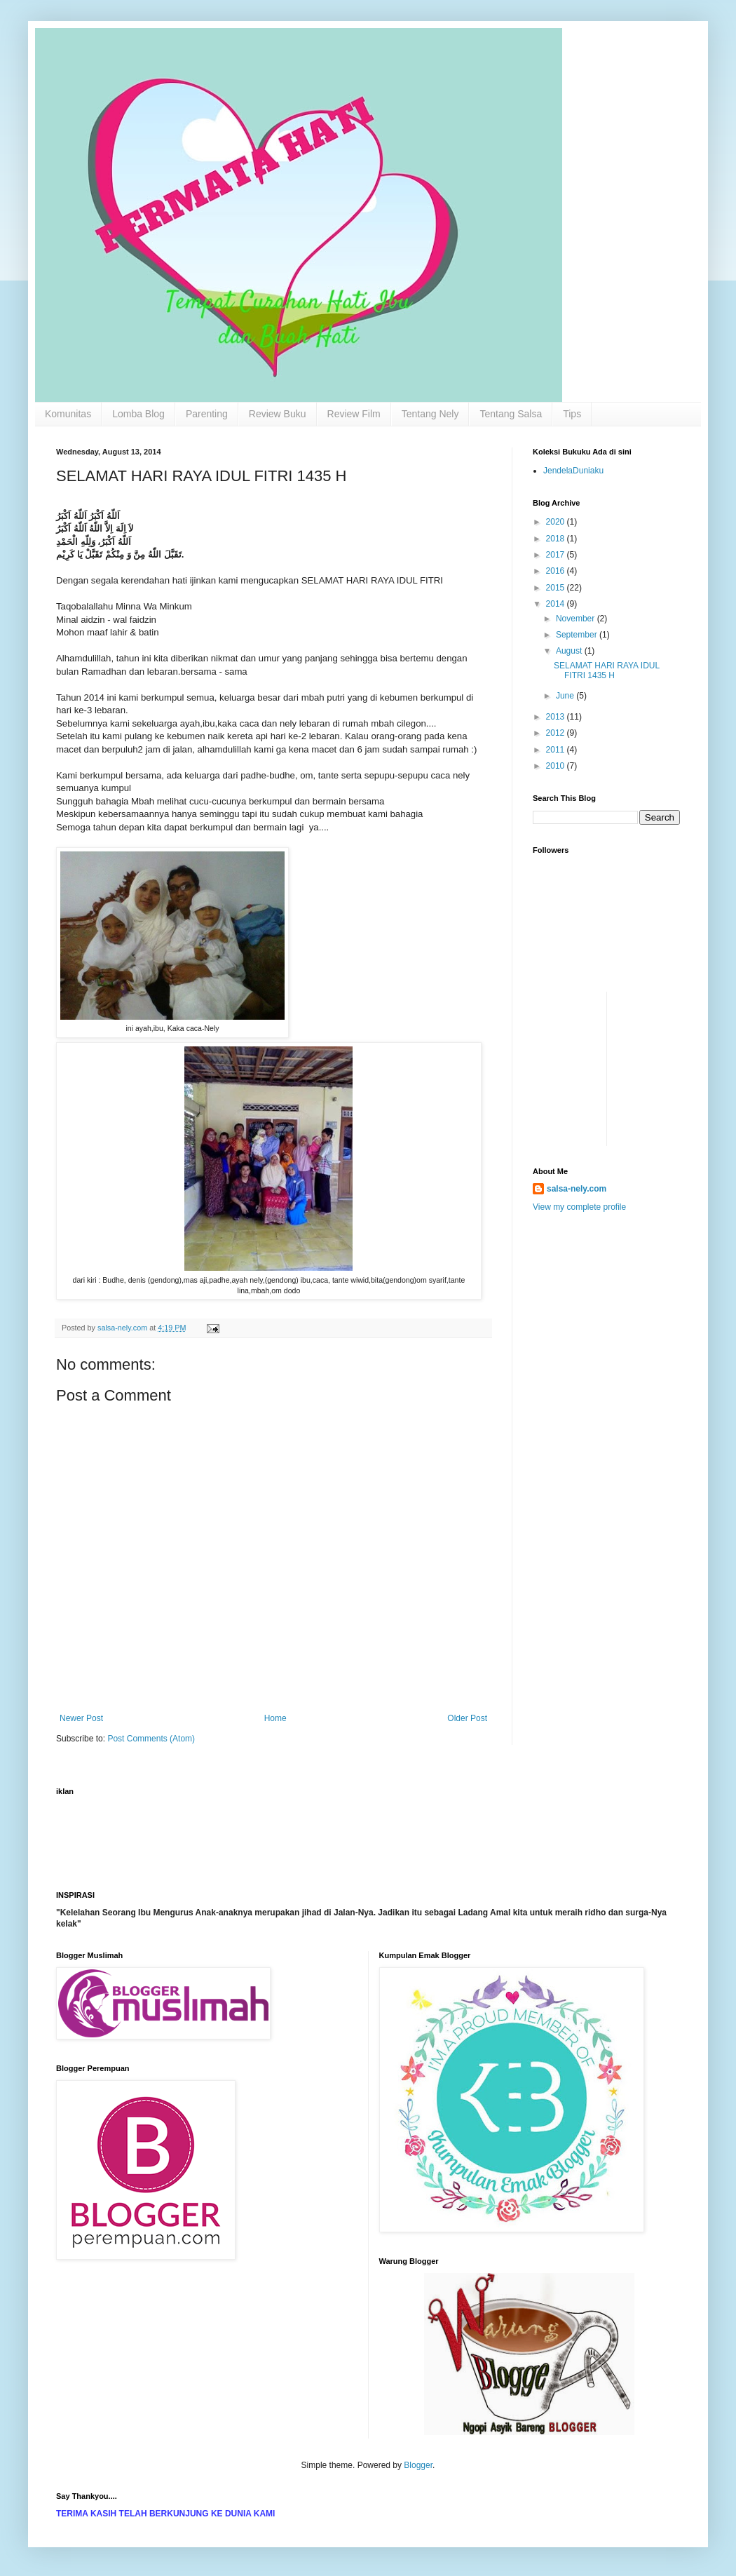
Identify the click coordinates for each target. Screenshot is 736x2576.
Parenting (207, 413)
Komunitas (68, 413)
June (566, 696)
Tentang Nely (430, 413)
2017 (556, 555)
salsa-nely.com (576, 1189)
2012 (556, 733)
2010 (556, 766)
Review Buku (277, 413)
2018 (556, 539)
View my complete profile (579, 1207)
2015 (556, 588)
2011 (556, 750)
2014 (556, 604)
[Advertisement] (575, 1023)
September (577, 635)
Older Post (467, 1718)
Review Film (354, 413)
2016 (556, 571)
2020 (556, 522)
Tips (572, 413)
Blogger (418, 2465)
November (576, 618)
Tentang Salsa (510, 413)
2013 (556, 717)
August (570, 651)
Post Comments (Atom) (151, 1739)
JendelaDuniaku (573, 471)
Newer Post (81, 1718)
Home (275, 1718)
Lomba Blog (138, 413)
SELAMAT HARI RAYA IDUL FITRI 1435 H (607, 670)
